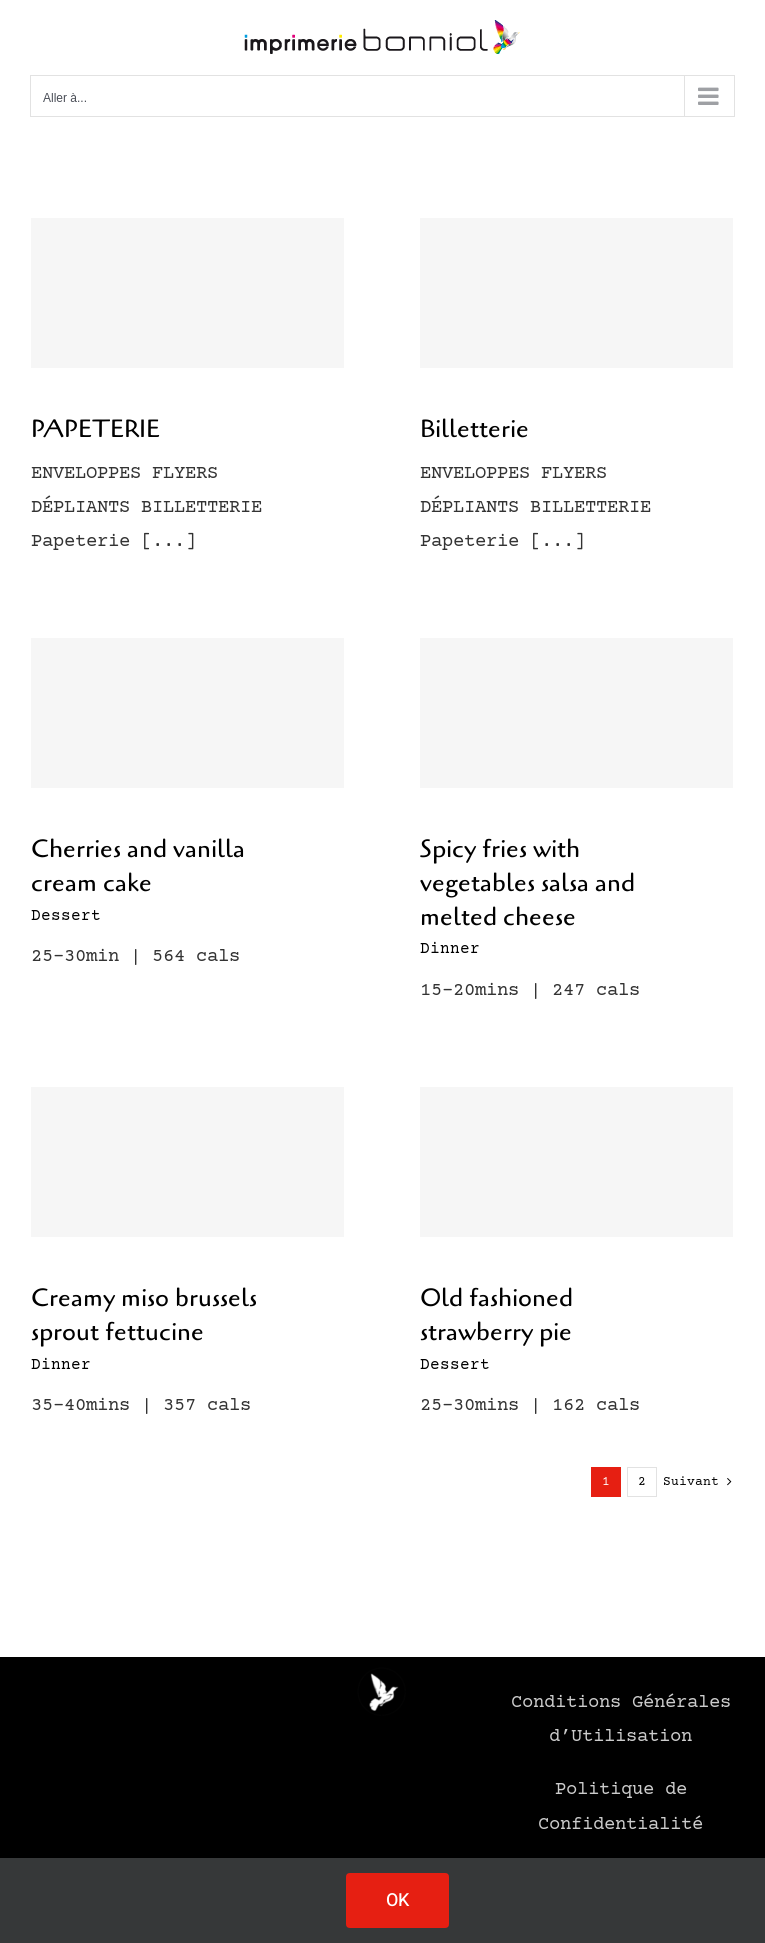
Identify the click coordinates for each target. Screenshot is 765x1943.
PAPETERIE (95, 429)
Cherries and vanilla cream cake (138, 866)
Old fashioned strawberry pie (496, 1315)
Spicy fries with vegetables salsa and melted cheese (527, 883)
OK (397, 1900)
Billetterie (474, 429)
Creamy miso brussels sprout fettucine (144, 1315)
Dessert (66, 916)
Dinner (450, 949)
